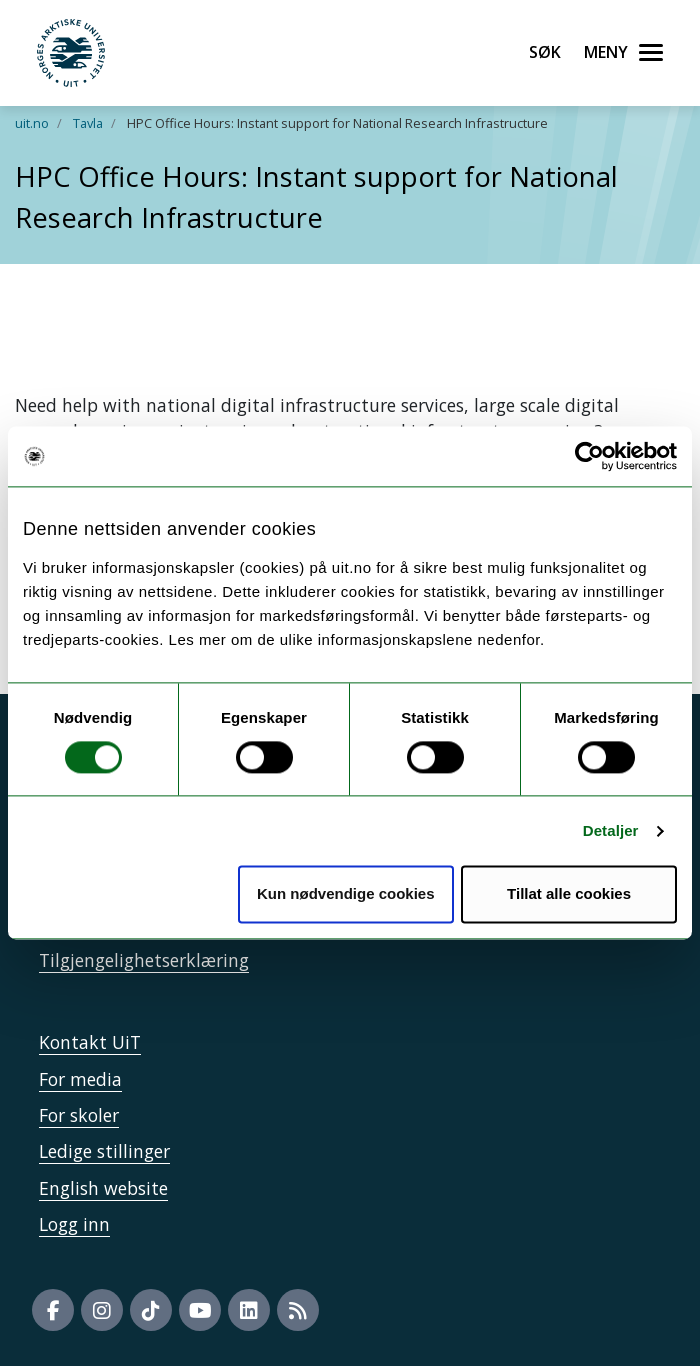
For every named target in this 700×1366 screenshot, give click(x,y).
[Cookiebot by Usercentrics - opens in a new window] (589, 456)
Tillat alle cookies (569, 894)
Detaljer (611, 830)
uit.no (32, 123)
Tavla (88, 123)
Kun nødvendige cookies (346, 894)
